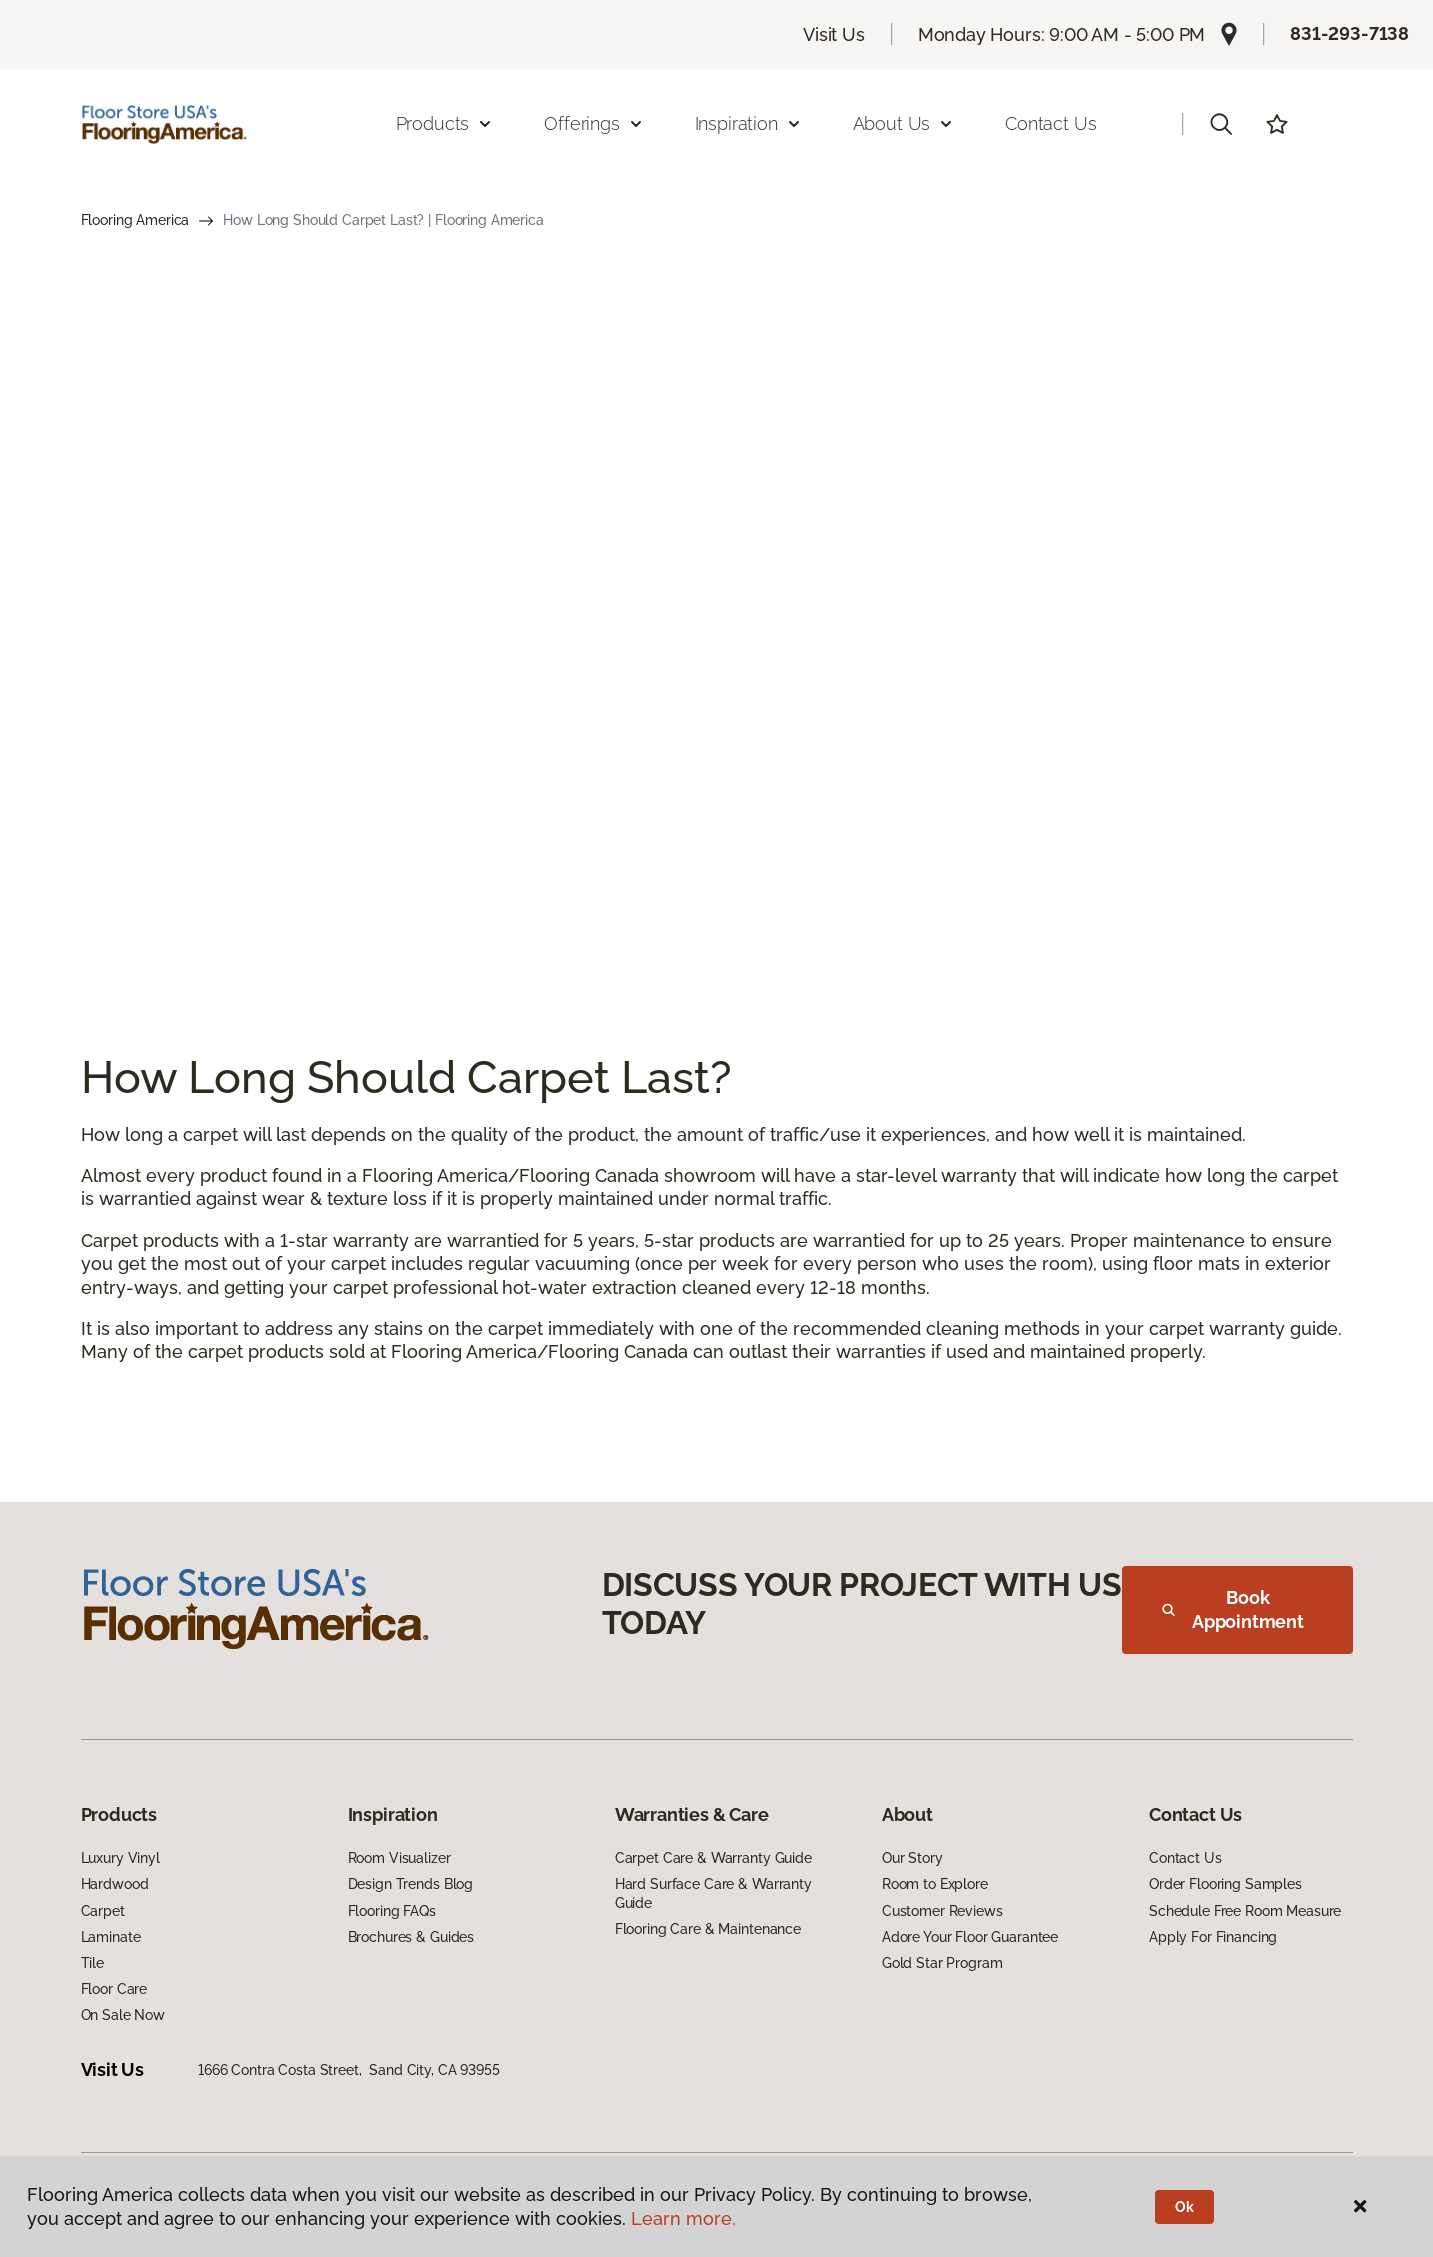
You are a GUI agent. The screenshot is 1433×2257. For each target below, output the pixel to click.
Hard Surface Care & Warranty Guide (713, 1893)
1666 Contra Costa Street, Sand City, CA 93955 (349, 2070)
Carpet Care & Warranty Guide (713, 1858)
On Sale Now (123, 2015)
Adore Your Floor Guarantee (970, 1937)
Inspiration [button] (748, 123)
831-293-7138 (1349, 33)
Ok (1184, 2207)
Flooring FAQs (392, 1911)
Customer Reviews (942, 1911)
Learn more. (683, 2218)
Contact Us (1050, 123)
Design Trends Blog (410, 1884)
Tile (92, 1963)
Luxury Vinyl (120, 1858)
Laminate (111, 1937)
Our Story (912, 1858)
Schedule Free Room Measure (1245, 1911)
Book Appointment (1233, 1609)
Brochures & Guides (411, 1937)
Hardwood (115, 1884)
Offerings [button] (593, 123)
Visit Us (834, 34)
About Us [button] (904, 123)
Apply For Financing (1213, 1937)
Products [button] (445, 123)
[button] (1221, 124)
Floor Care (114, 1989)
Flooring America (135, 220)
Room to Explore (935, 1884)
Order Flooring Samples (1225, 1884)
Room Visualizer (399, 1858)
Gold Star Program (942, 1963)
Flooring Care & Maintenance (708, 1929)
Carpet (103, 1911)
